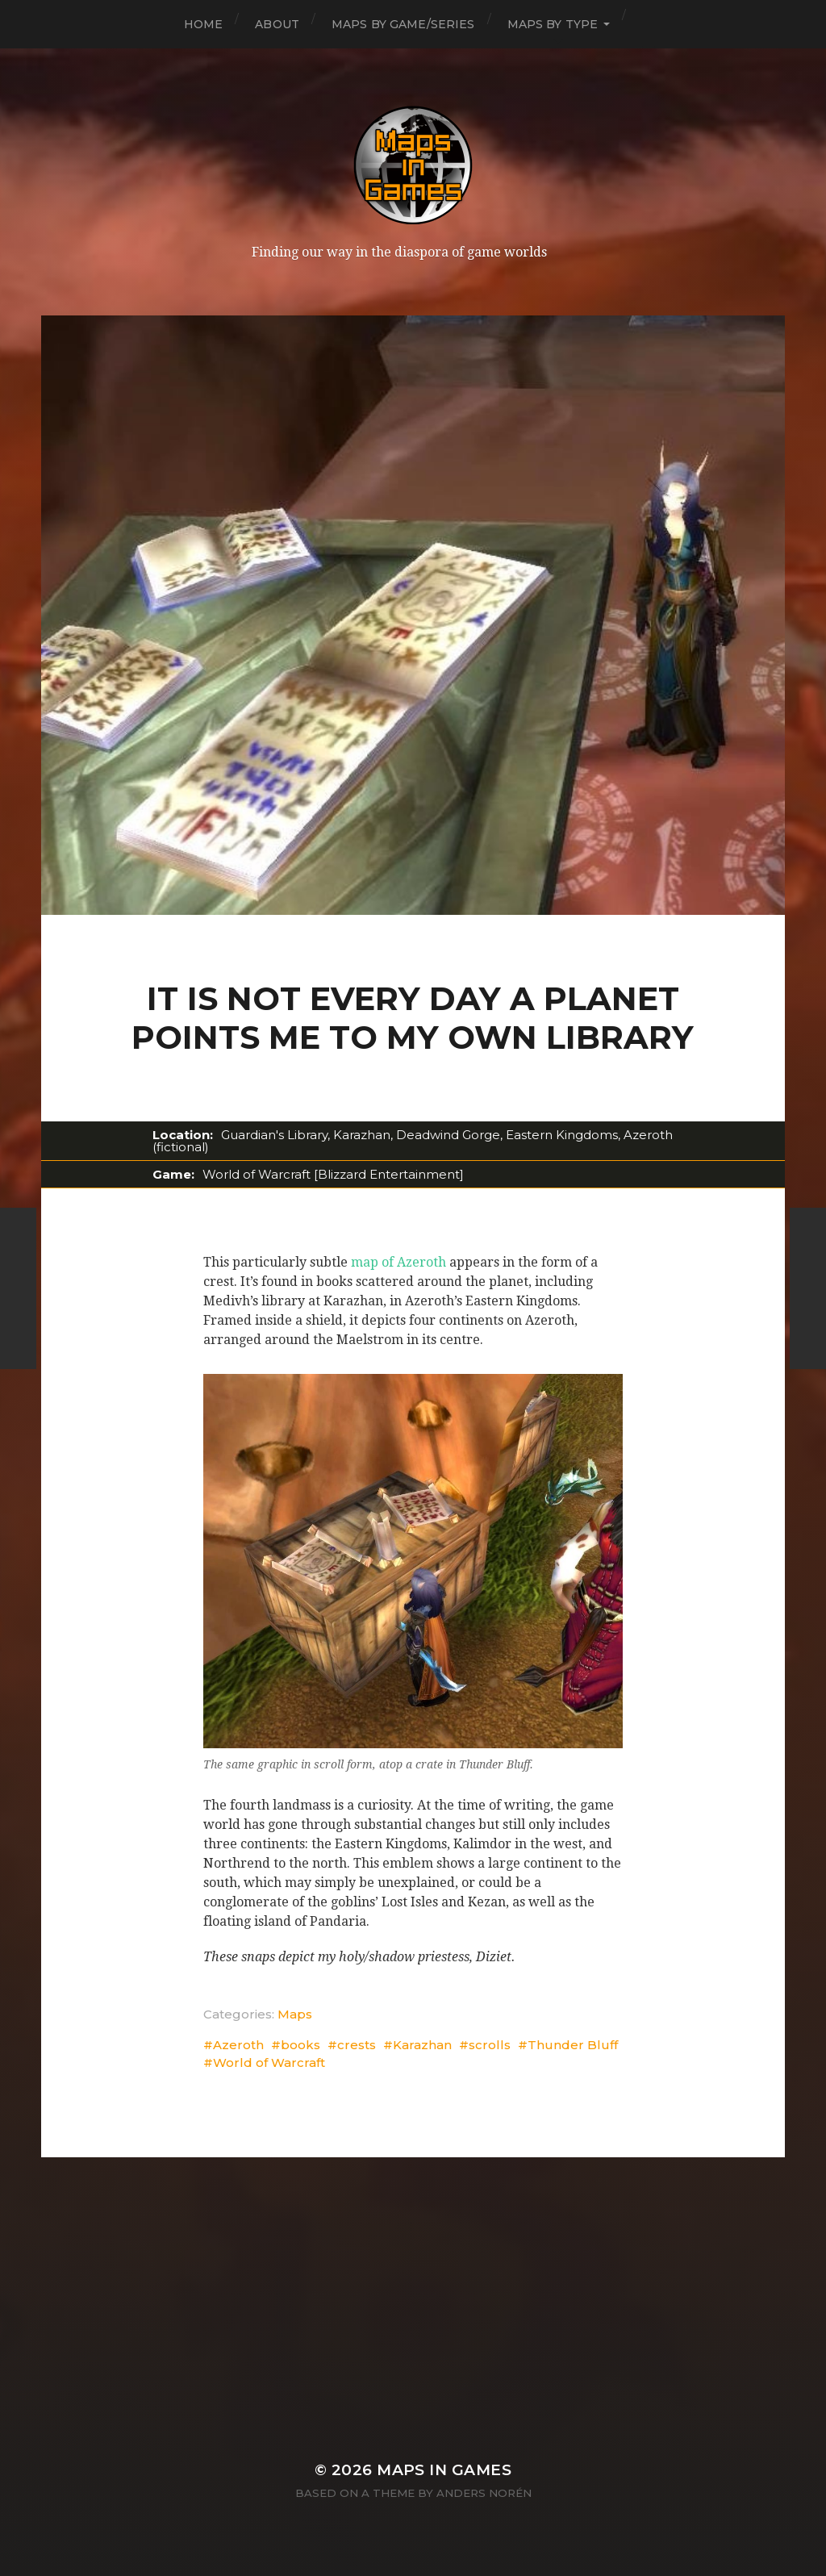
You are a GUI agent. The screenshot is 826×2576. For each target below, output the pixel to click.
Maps (294, 2014)
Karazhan (422, 2044)
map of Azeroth (398, 1262)
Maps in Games (444, 2470)
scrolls (490, 2044)
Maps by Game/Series (403, 24)
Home (203, 24)
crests (356, 2044)
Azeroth (238, 2044)
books (300, 2044)
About (277, 24)
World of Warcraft (269, 2062)
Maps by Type (553, 24)
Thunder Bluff (573, 2044)
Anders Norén (484, 2492)
